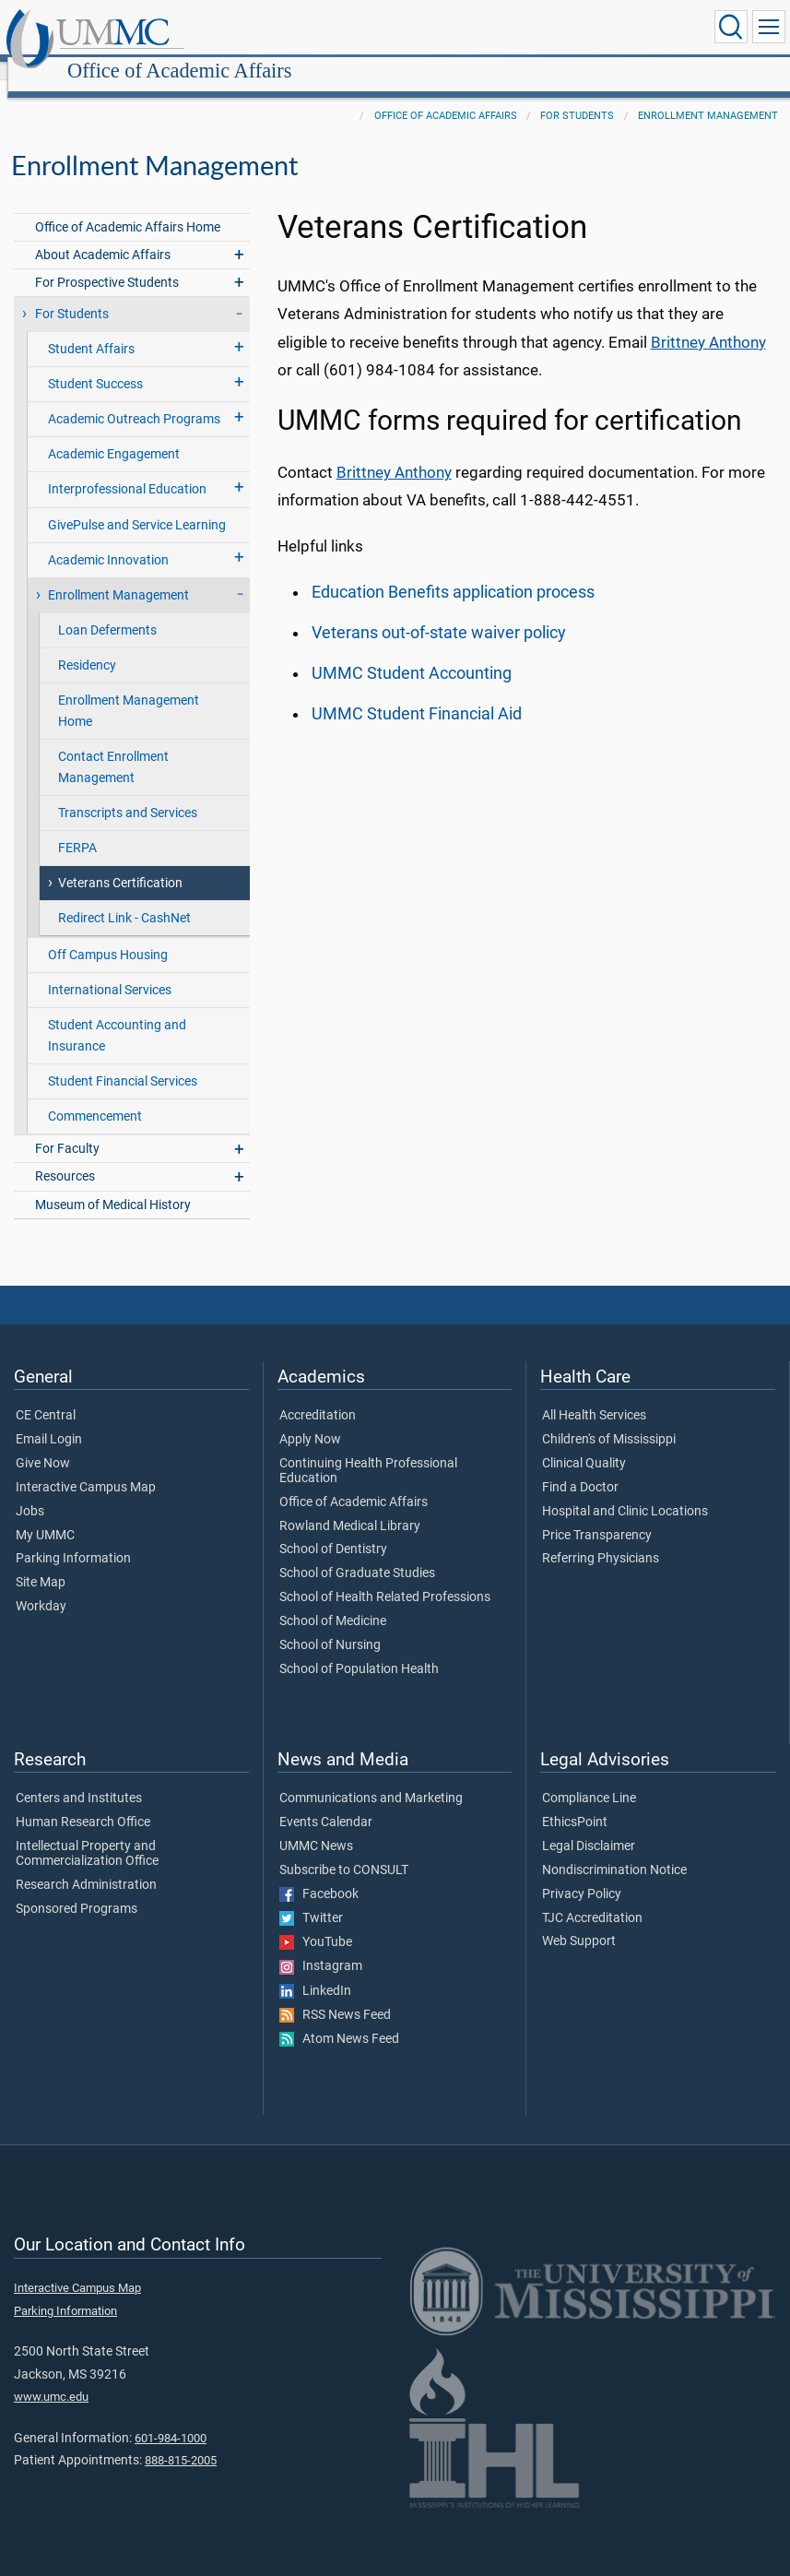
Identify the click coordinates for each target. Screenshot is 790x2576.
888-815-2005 (181, 2440)
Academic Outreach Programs (134, 399)
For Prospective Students (107, 262)
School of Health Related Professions (384, 1577)
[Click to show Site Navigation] (768, 26)
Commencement (95, 1096)
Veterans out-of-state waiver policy (439, 612)
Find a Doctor (580, 1467)
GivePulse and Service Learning (137, 505)
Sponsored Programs (76, 1889)
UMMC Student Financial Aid (417, 693)
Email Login (49, 1419)
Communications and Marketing (371, 1778)
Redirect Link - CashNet (124, 898)
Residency (87, 645)
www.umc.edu (51, 2376)
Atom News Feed (339, 2019)
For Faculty (67, 1128)
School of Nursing (330, 1625)
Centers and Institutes (79, 1778)
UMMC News (316, 1826)
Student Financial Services (122, 1061)
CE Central (46, 1395)
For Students (577, 95)
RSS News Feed (335, 1995)
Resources (65, 1156)
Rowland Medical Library (349, 1506)
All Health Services (594, 1395)
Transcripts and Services (127, 793)
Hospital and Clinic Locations (625, 1491)
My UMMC (45, 1515)
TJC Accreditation (592, 1898)
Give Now (43, 1443)
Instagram (320, 1946)
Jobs (30, 1491)
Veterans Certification (120, 863)
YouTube (315, 1922)
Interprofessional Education (127, 469)
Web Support (579, 1921)
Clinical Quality (584, 1443)
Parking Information (73, 1538)
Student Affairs (91, 329)
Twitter (311, 1898)
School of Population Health (359, 1649)
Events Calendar (325, 1802)
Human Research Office (83, 1802)
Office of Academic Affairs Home (127, 207)
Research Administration (86, 1865)
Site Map (40, 1562)
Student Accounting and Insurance (117, 1015)
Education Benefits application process (453, 572)
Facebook (319, 1874)
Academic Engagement (114, 434)
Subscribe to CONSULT (343, 1850)
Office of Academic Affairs (356, 30)
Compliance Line (589, 1778)
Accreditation (317, 1395)
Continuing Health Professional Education (368, 1451)
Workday (41, 1586)
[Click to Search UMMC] (731, 26)
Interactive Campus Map (86, 1467)
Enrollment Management (708, 95)
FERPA (77, 828)
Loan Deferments (107, 610)
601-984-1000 (170, 2418)
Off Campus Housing (108, 935)
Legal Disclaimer (588, 1826)
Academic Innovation (108, 540)
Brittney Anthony (708, 322)
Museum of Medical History (113, 1185)
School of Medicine (332, 1601)
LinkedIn (315, 1971)
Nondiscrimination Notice (614, 1850)
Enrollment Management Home (128, 690)
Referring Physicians (600, 1538)
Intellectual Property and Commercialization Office (87, 1833)
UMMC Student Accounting (412, 653)
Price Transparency (597, 1515)
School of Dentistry (333, 1529)
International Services (109, 970)
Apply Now (310, 1419)
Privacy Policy (581, 1874)
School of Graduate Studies (357, 1553)
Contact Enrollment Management (113, 747)
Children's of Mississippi (609, 1419)
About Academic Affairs (103, 235)
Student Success (95, 364)
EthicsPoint (574, 1802)
